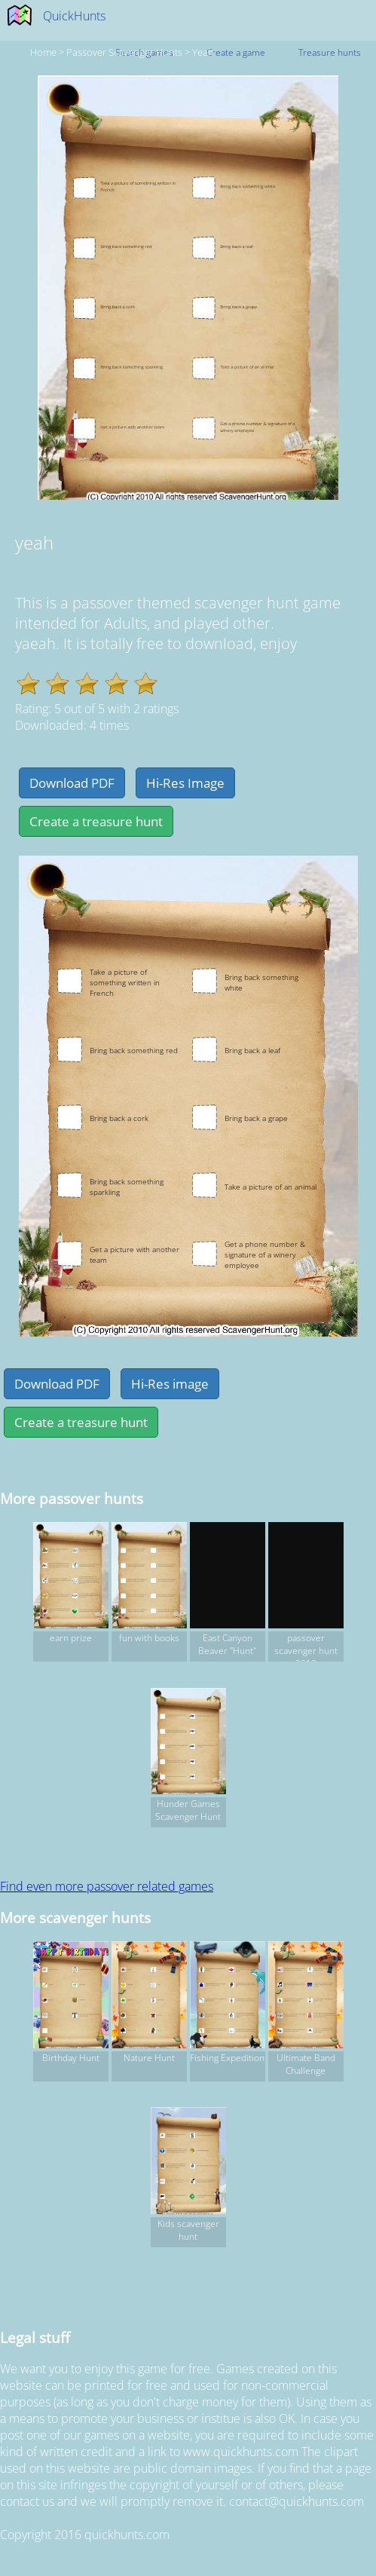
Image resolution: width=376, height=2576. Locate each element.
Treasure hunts (329, 52)
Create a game (235, 52)
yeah (203, 52)
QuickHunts (74, 16)
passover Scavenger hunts (124, 52)
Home (43, 52)
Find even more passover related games (106, 1886)
